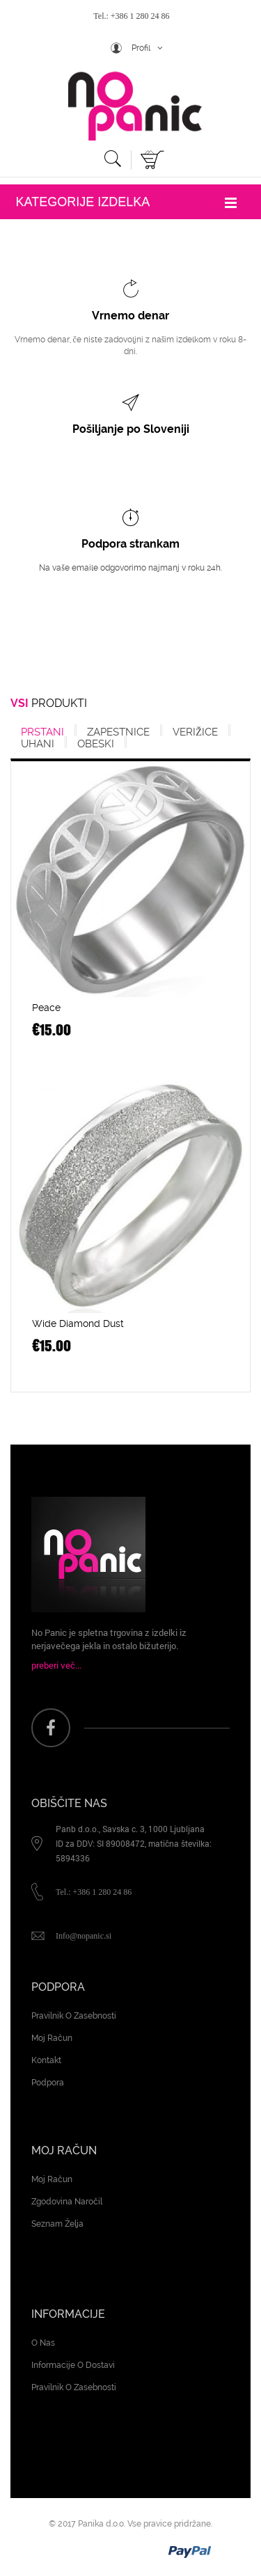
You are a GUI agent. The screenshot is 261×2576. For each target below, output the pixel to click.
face (50, 1727)
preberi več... (56, 1665)
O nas (43, 2343)
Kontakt (46, 2060)
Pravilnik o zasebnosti (73, 2016)
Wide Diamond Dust (78, 1323)
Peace (46, 1007)
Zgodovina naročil (66, 2202)
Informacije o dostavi (73, 2365)
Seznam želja (57, 2224)
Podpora (47, 2083)
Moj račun (51, 2038)
